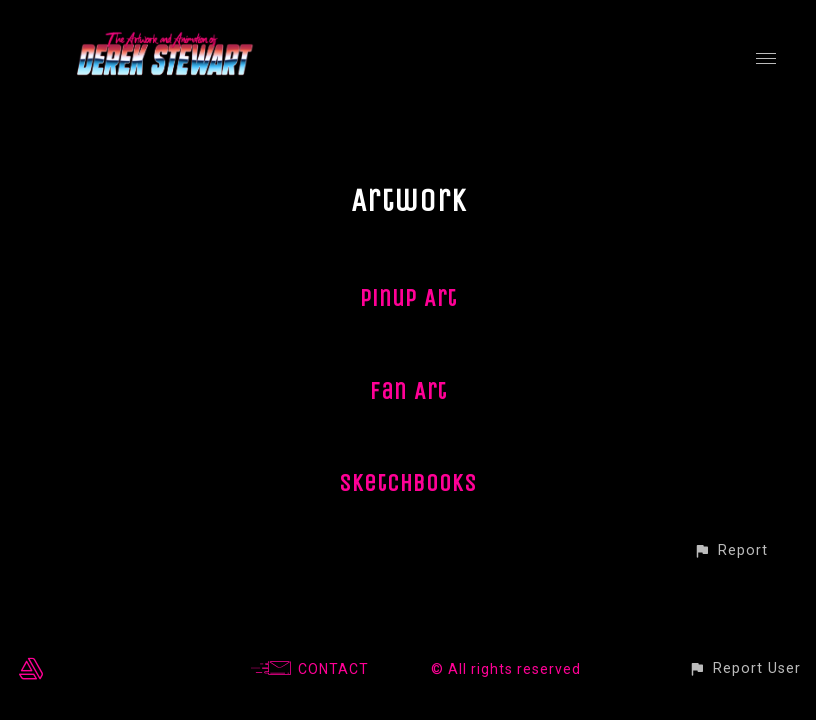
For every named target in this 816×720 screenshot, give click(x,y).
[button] (730, 550)
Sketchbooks (408, 483)
